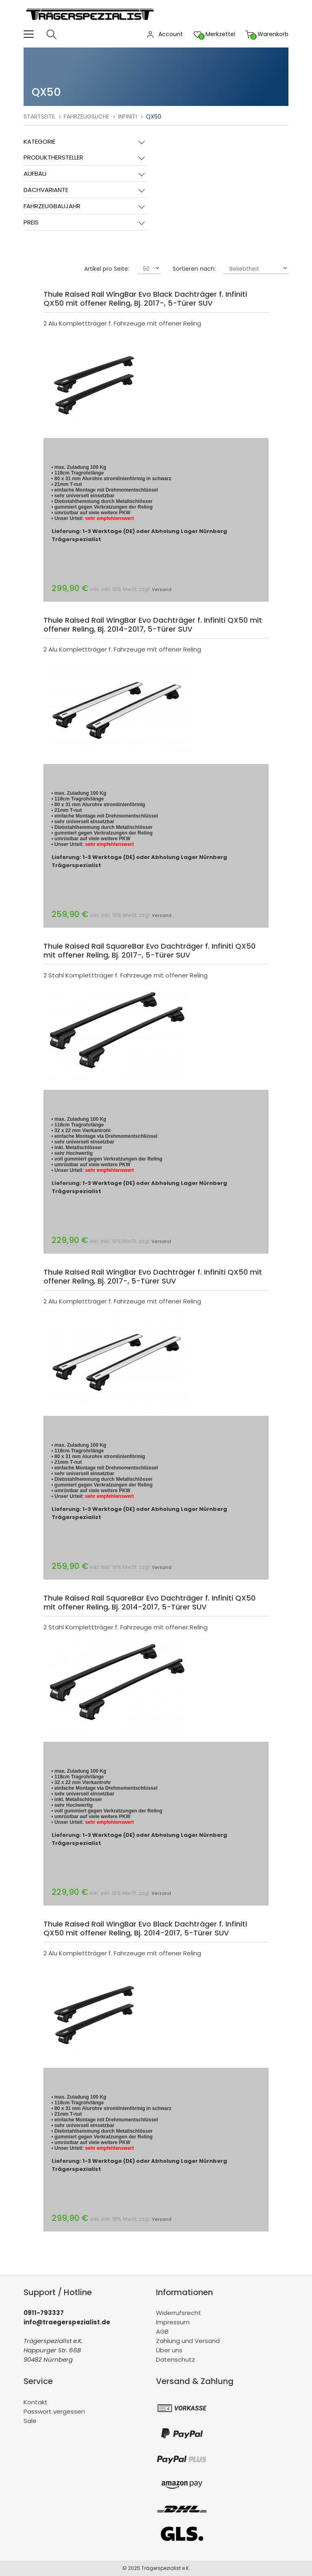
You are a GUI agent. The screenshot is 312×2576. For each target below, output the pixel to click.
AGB (162, 2331)
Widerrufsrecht (178, 2312)
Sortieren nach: (194, 269)
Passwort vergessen (54, 2411)
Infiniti (127, 116)
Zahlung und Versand (188, 2341)
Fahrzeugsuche (86, 116)
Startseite (39, 116)
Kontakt (36, 2402)
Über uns (169, 2350)
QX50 (153, 116)
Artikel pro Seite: (106, 269)
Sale (30, 2420)
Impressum (173, 2322)
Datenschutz (175, 2359)
